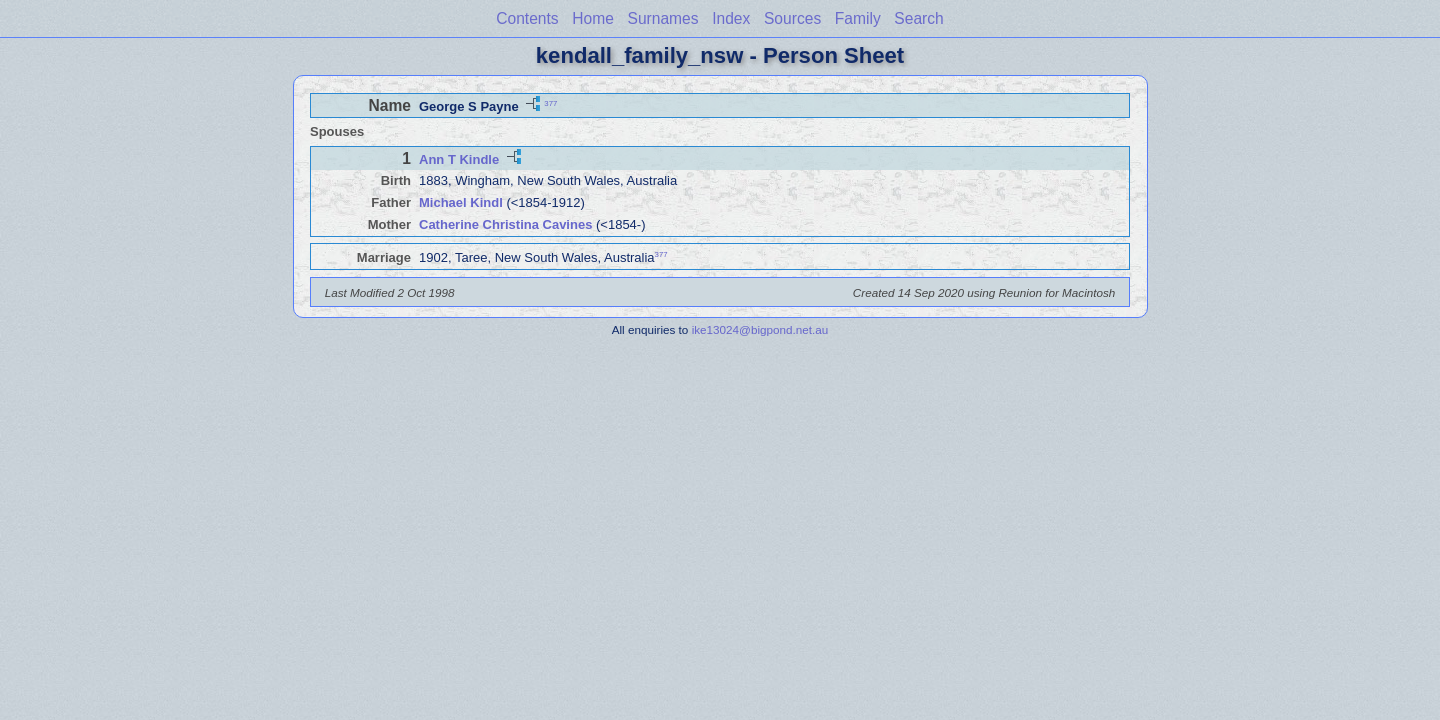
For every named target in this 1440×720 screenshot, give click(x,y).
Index (731, 18)
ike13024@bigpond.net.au (760, 329)
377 (550, 102)
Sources (792, 18)
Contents (527, 18)
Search (918, 18)
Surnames (662, 18)
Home (593, 18)
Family (858, 18)
